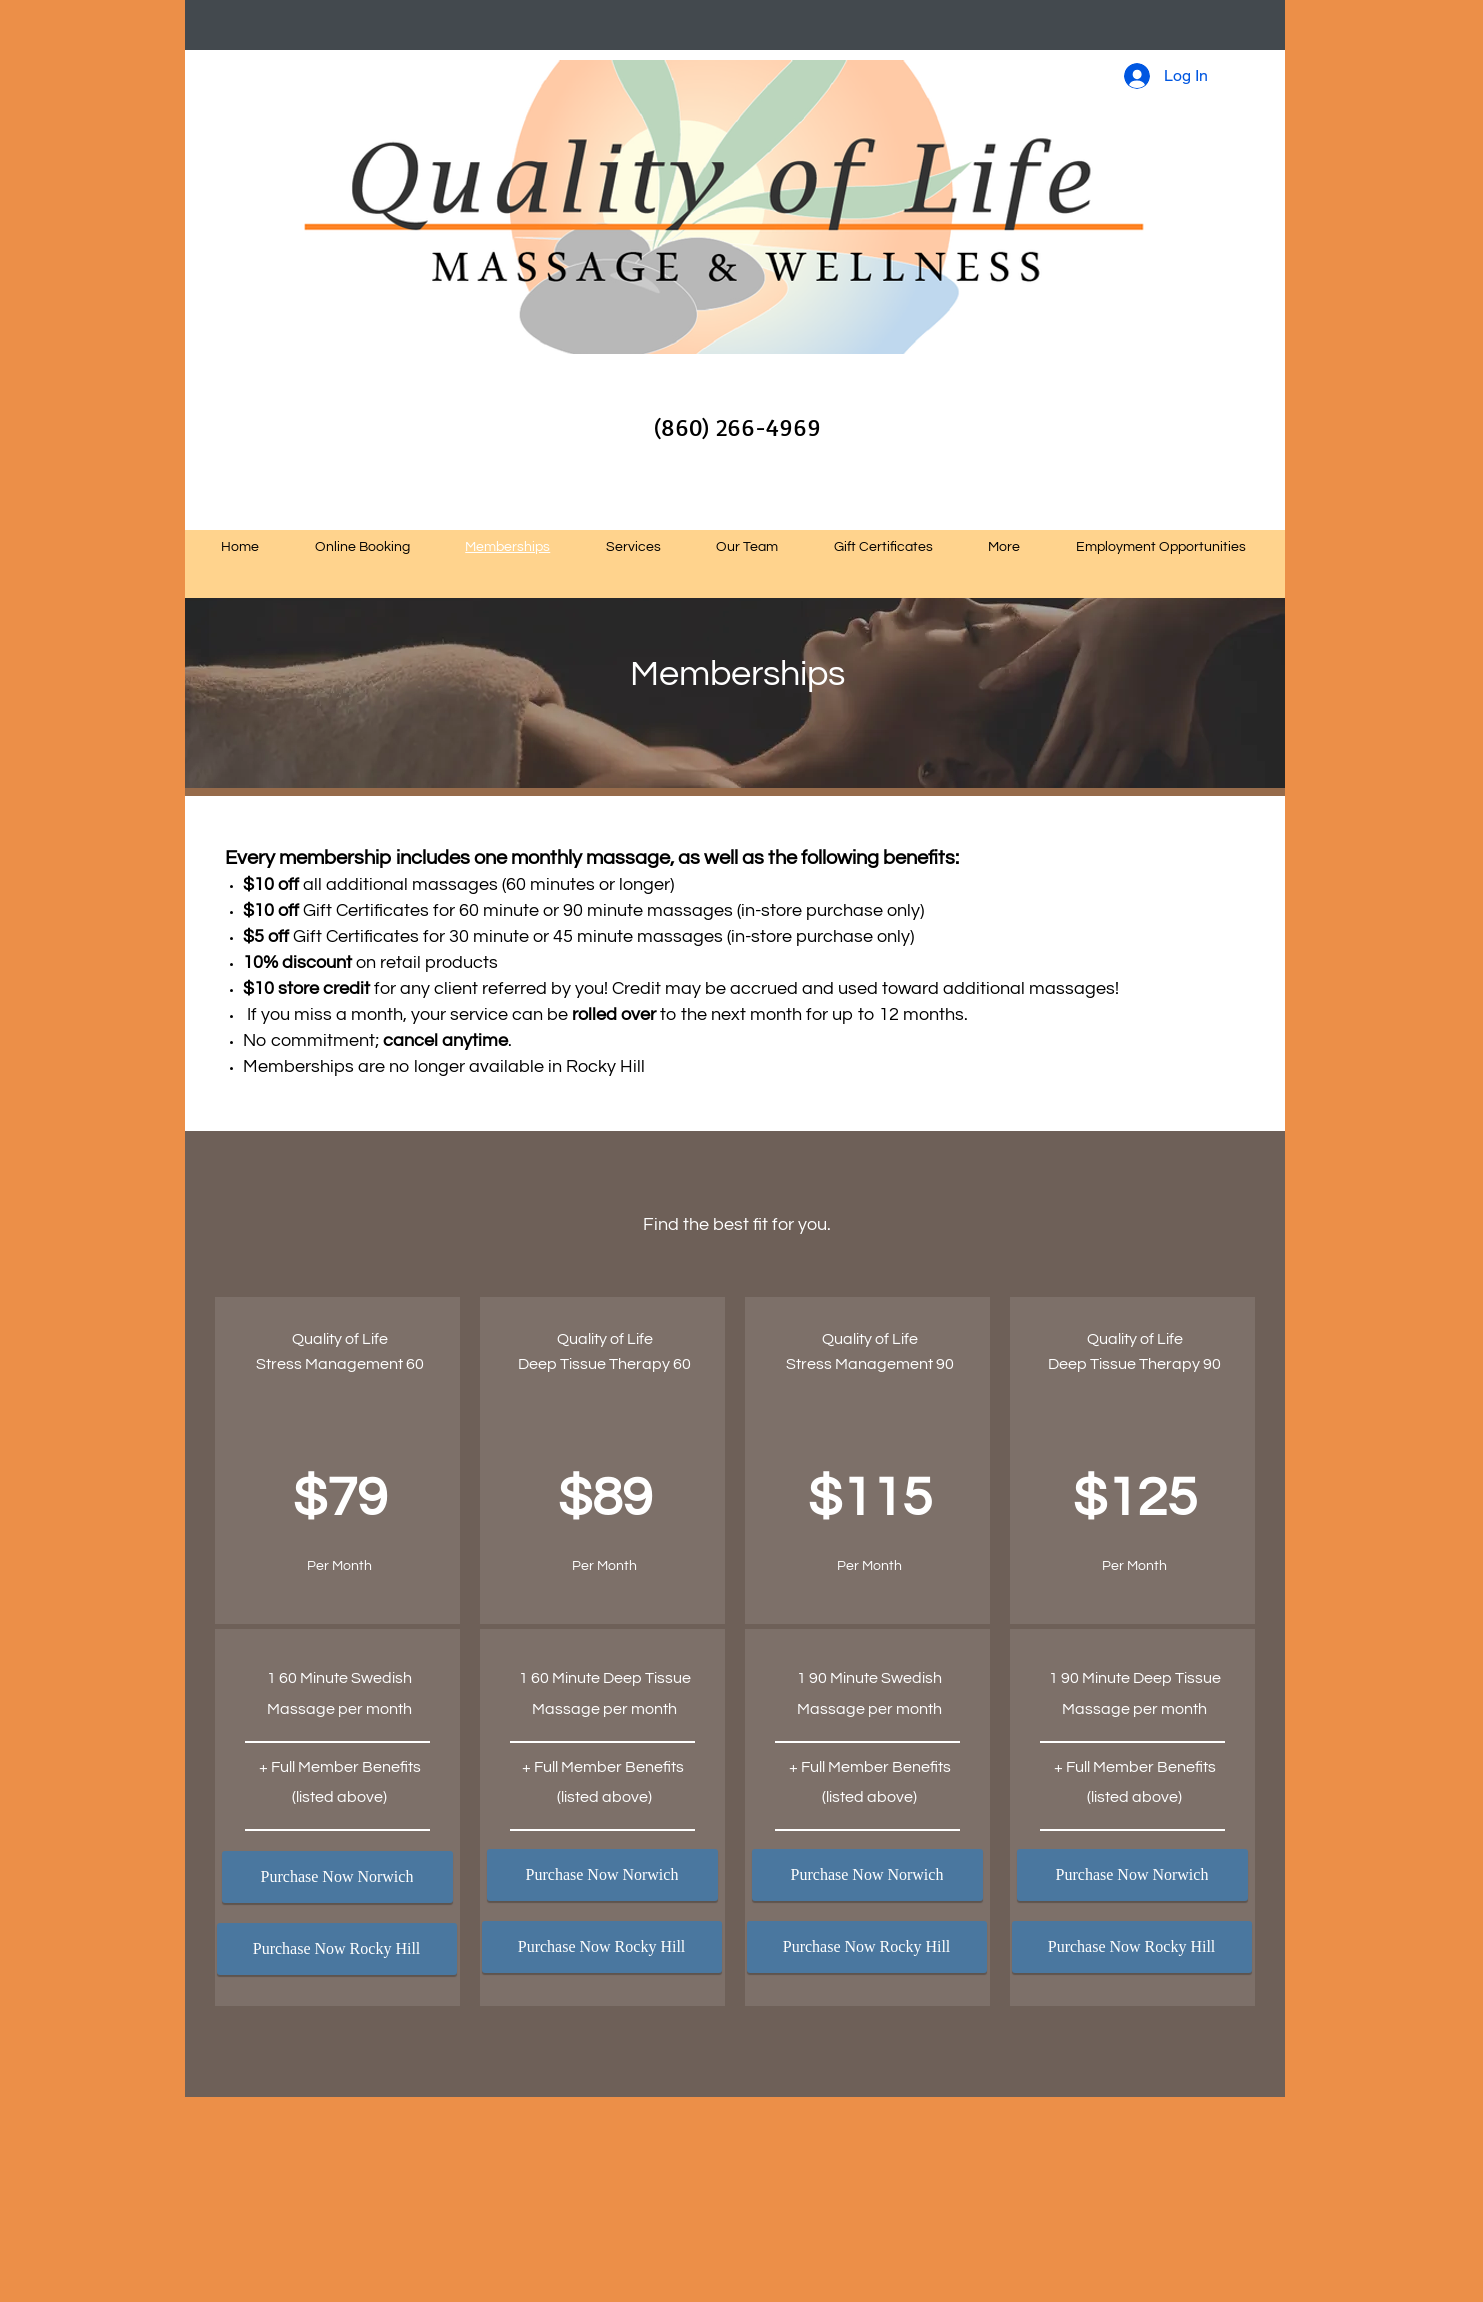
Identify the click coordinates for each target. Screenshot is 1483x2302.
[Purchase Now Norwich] (337, 1877)
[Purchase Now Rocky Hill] (337, 1949)
